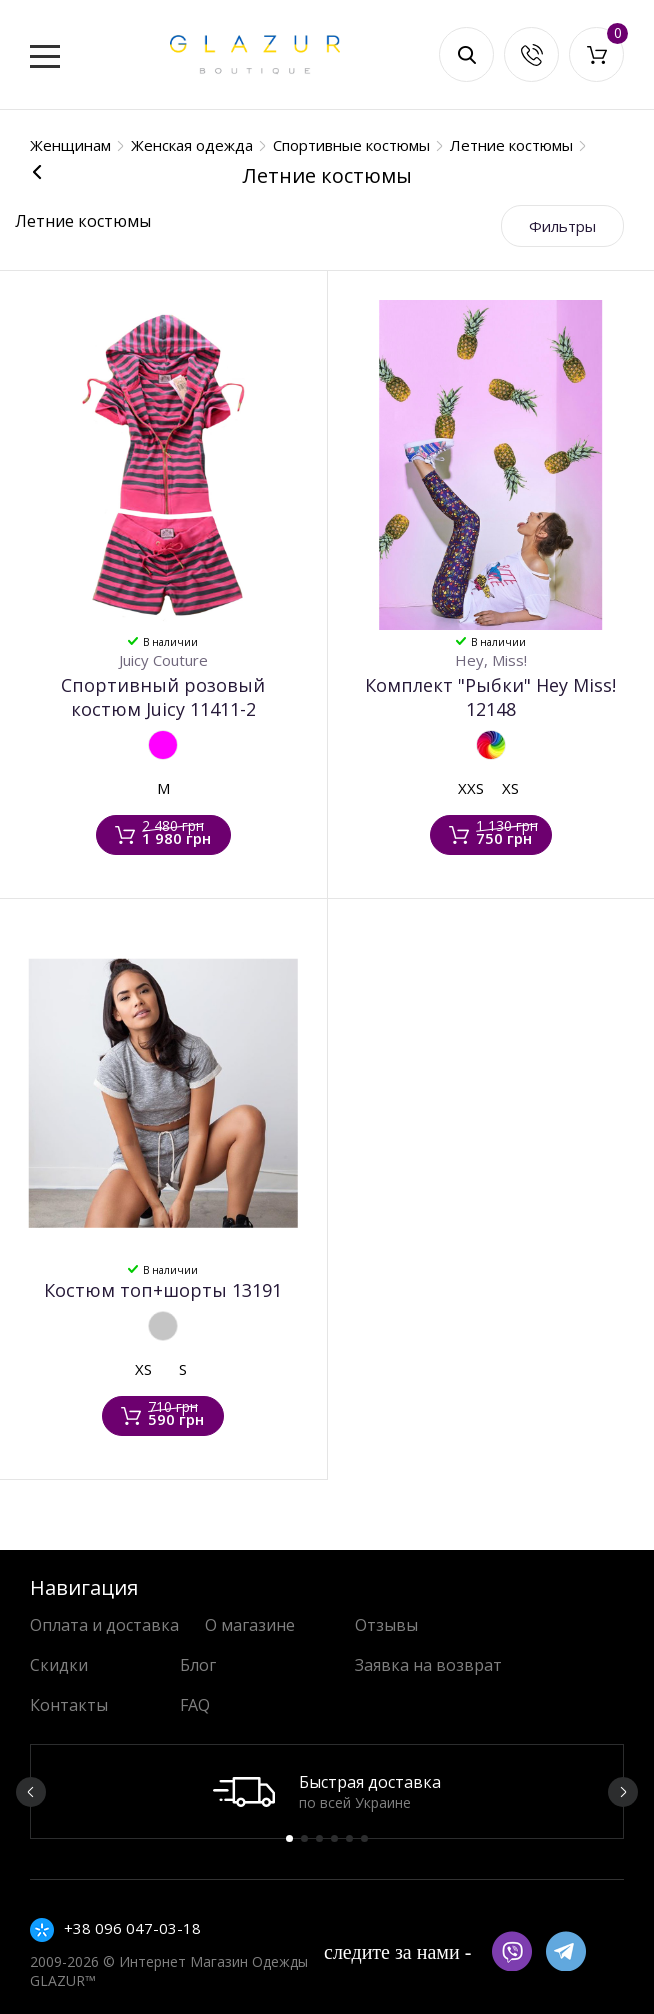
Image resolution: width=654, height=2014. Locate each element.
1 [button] (289, 1838)
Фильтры (562, 226)
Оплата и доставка (104, 1625)
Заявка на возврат (428, 1665)
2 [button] (304, 1838)
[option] (327, 1791)
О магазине (250, 1625)
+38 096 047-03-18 (132, 1928)
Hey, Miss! (491, 660)
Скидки (59, 1665)
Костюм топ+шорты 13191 (163, 1290)
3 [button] (319, 1838)
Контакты (69, 1705)
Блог (198, 1665)
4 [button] (334, 1838)
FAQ (195, 1705)
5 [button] (349, 1838)
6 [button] (364, 1838)
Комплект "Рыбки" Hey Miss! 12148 (490, 697)
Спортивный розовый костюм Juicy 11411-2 (163, 697)
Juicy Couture (163, 660)
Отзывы (386, 1625)
